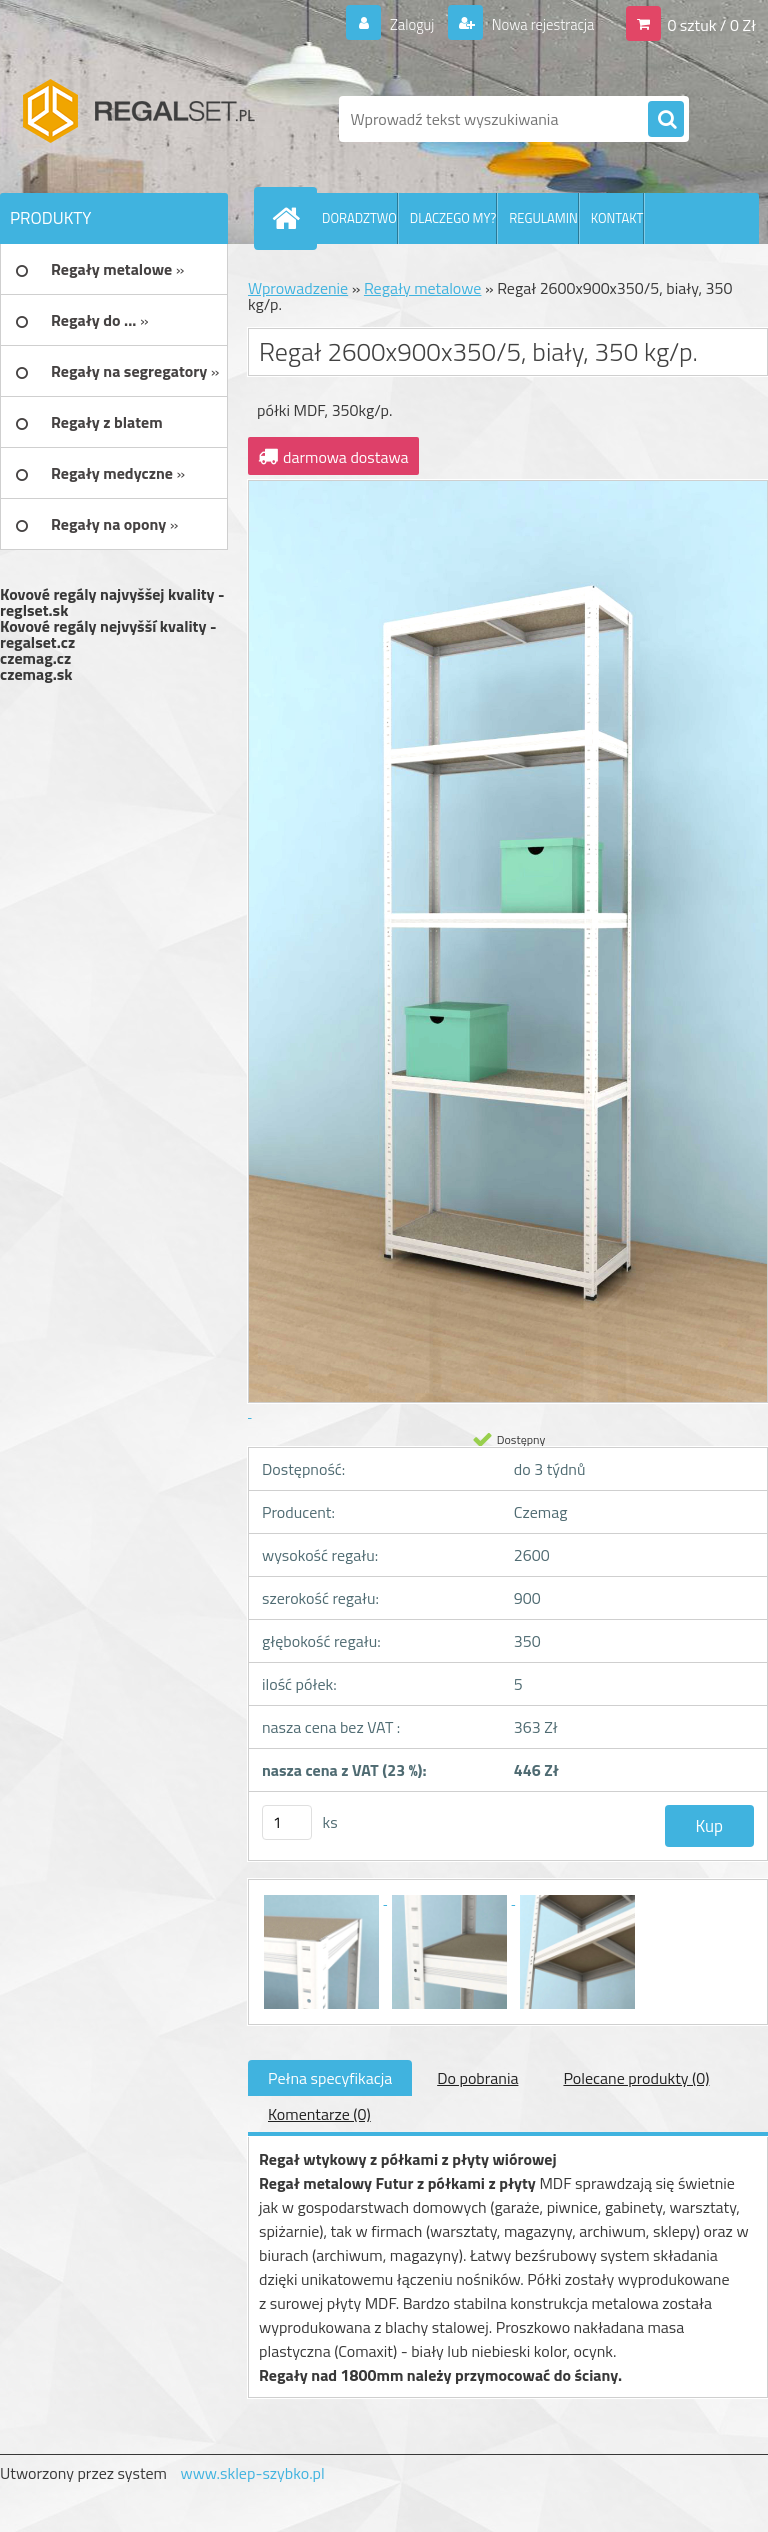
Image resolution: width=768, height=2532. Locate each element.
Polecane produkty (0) (636, 2078)
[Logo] (137, 119)
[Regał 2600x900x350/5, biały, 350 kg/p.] (323, 1898)
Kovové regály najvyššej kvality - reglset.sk (112, 602)
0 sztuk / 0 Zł (711, 24)
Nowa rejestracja (536, 24)
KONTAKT (617, 218)
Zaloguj (399, 24)
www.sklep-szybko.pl (252, 2473)
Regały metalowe (423, 288)
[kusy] (287, 1822)
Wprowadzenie (298, 288)
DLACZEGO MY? (453, 218)
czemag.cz (35, 658)
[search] (666, 120)
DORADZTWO (359, 218)
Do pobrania (477, 2078)
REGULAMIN (543, 218)
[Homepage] (290, 218)
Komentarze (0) (319, 2114)
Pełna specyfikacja (330, 2078)
